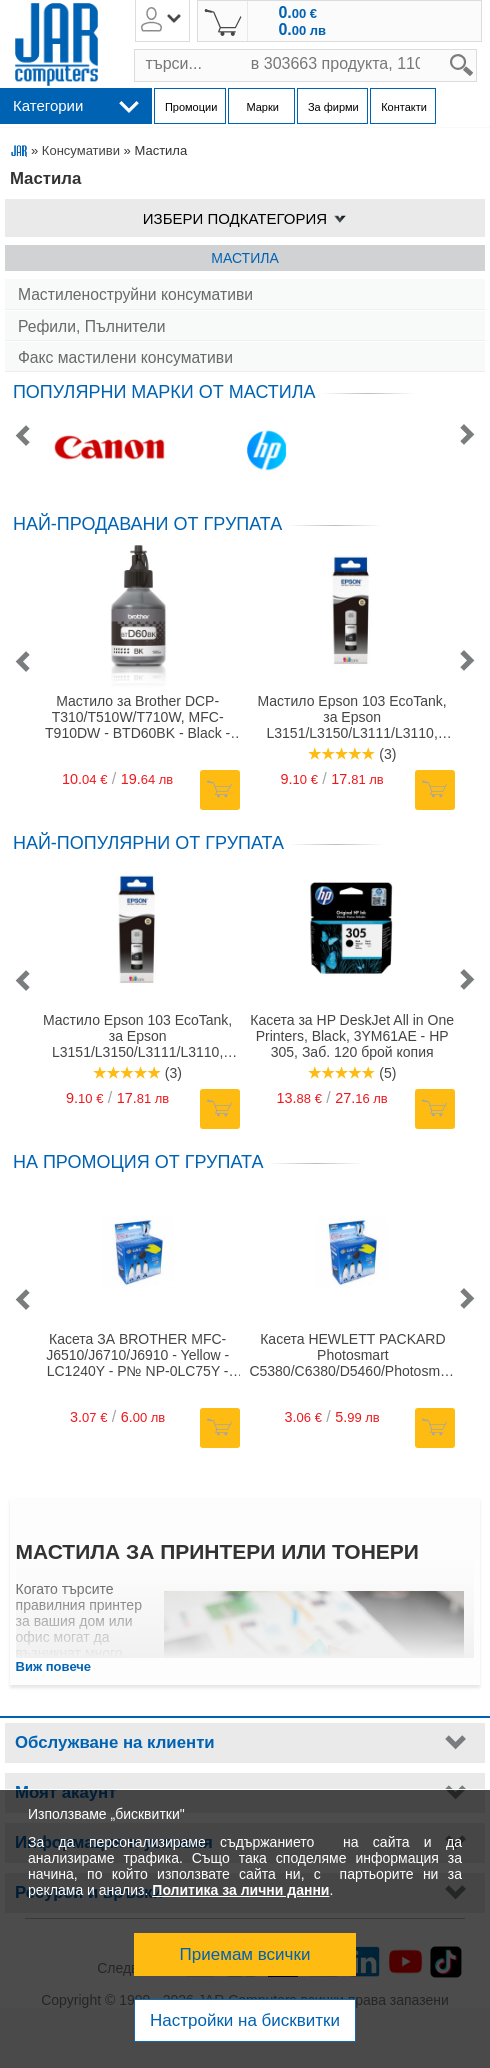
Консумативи (81, 150)
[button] (22, 436)
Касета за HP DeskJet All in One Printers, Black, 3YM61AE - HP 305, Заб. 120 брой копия (352, 1036)
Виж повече (54, 1666)
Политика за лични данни (240, 1890)
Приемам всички (245, 1954)
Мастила (244, 258)
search (477, 49)
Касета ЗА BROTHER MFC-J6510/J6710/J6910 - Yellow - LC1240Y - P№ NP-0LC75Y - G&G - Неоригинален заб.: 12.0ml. (137, 1355)
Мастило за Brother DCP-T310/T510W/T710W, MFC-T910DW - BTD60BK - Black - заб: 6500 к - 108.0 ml (137, 717)
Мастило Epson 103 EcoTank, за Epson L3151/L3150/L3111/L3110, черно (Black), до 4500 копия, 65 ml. (351, 717)
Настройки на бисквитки (245, 2020)
